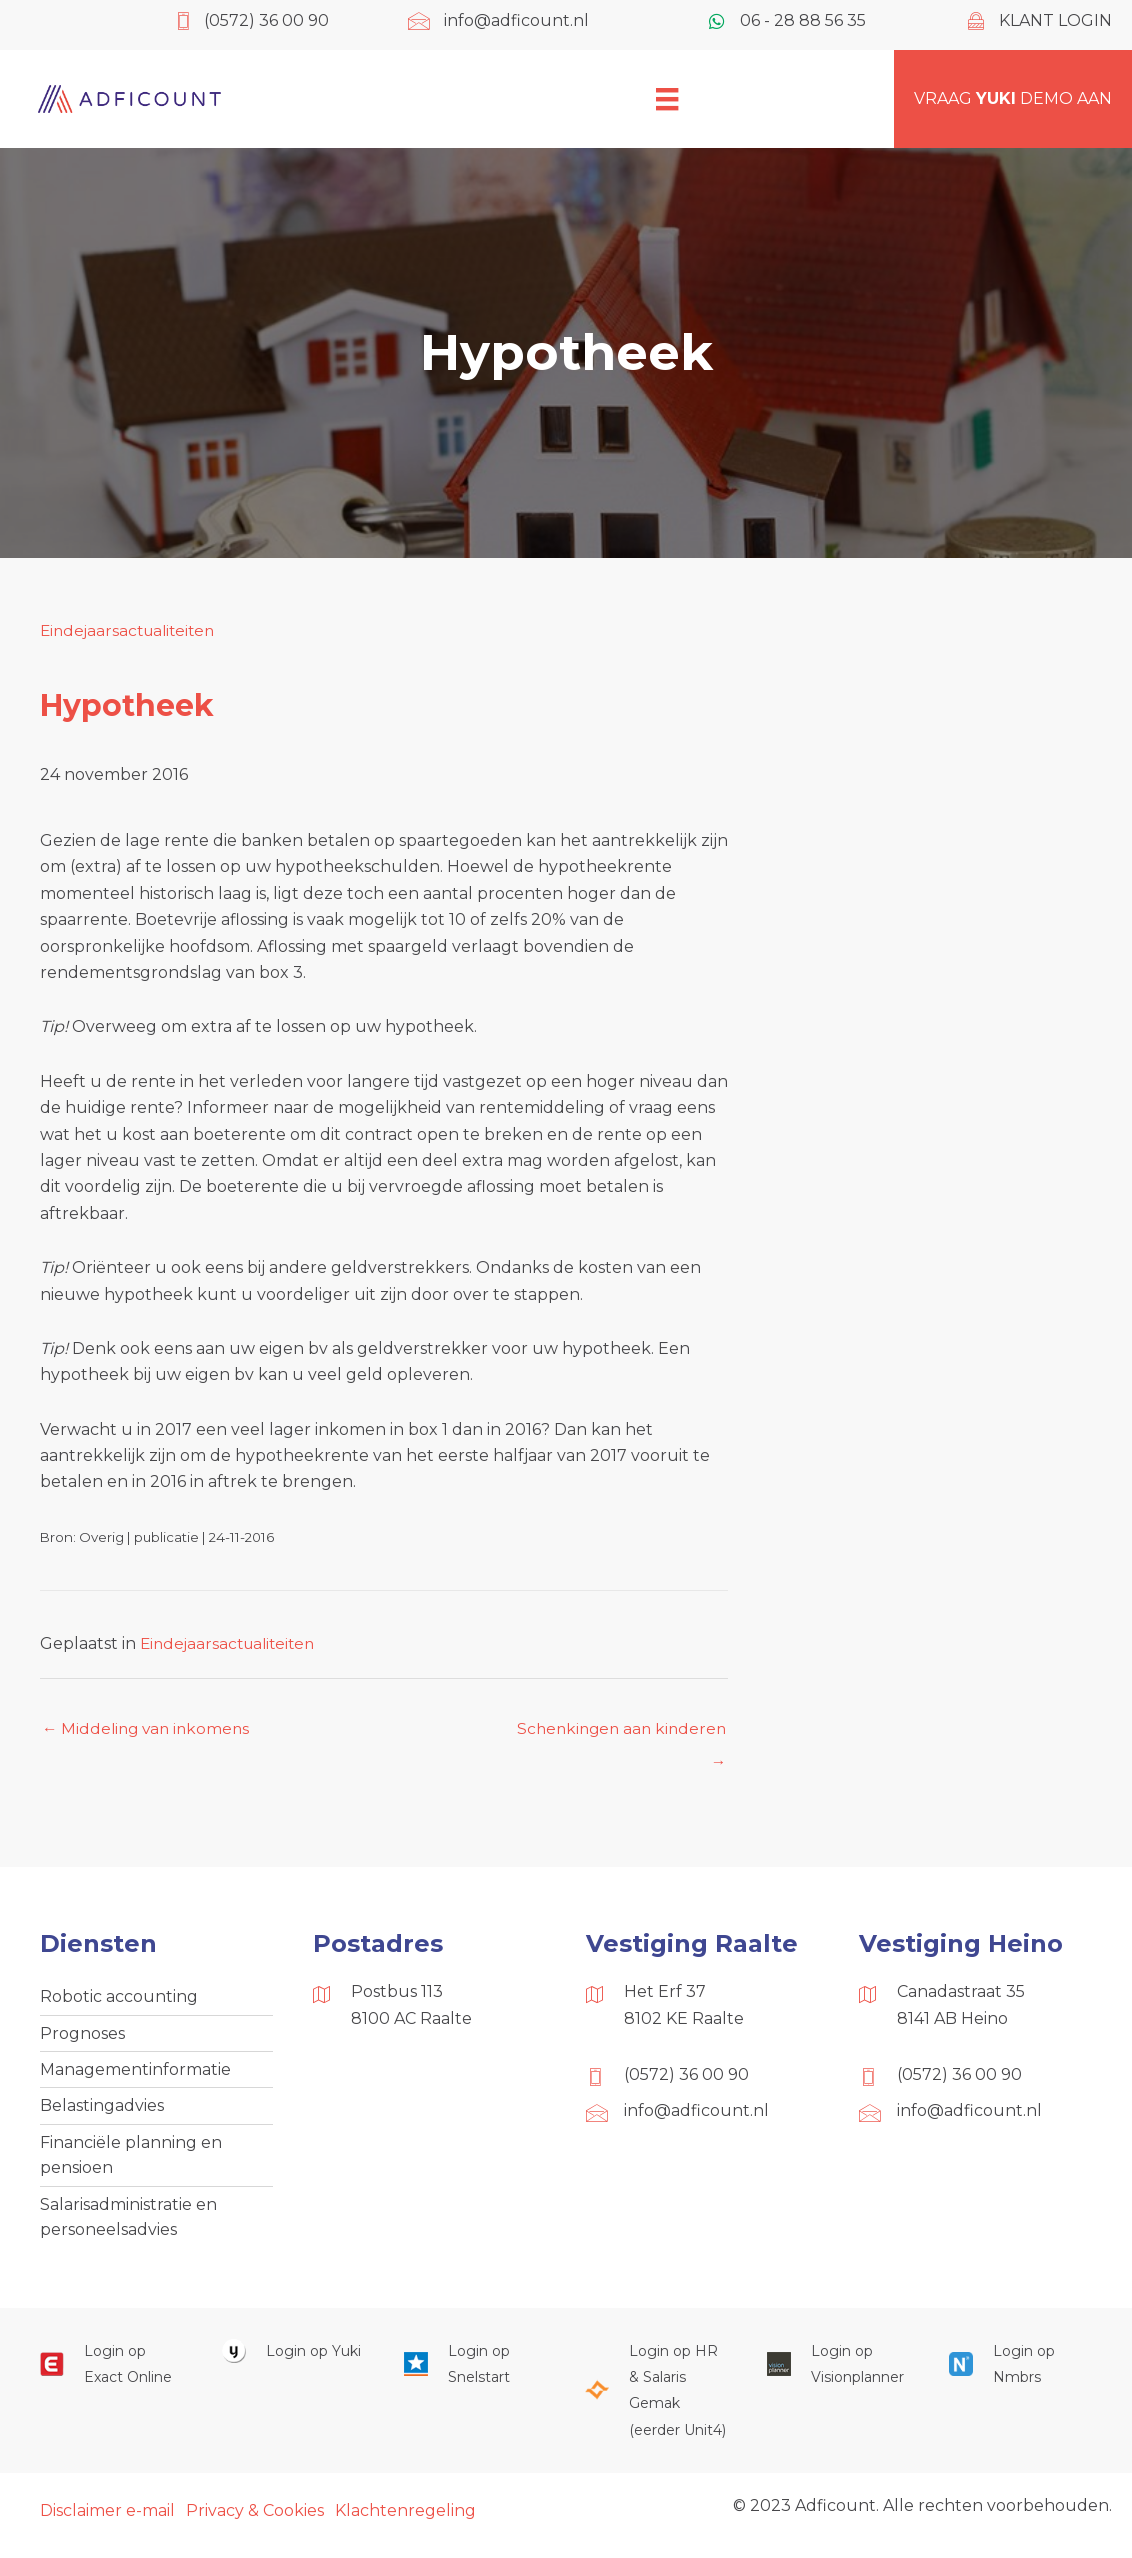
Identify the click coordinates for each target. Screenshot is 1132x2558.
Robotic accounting (119, 1999)
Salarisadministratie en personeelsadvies (128, 2225)
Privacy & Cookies (255, 2520)
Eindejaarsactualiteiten (132, 630)
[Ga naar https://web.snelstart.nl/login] (475, 2374)
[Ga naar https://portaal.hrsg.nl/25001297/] (656, 2401)
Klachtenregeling (405, 2520)
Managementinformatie (135, 2073)
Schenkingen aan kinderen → (617, 1735)
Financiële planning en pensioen (131, 2161)
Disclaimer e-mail (107, 2520)
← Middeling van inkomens (149, 1729)
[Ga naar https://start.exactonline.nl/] (111, 2374)
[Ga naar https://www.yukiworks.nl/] (293, 2361)
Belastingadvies (102, 2111)
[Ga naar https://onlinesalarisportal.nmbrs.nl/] (1020, 2374)
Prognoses (82, 2036)
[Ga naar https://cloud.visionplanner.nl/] (838, 2374)
